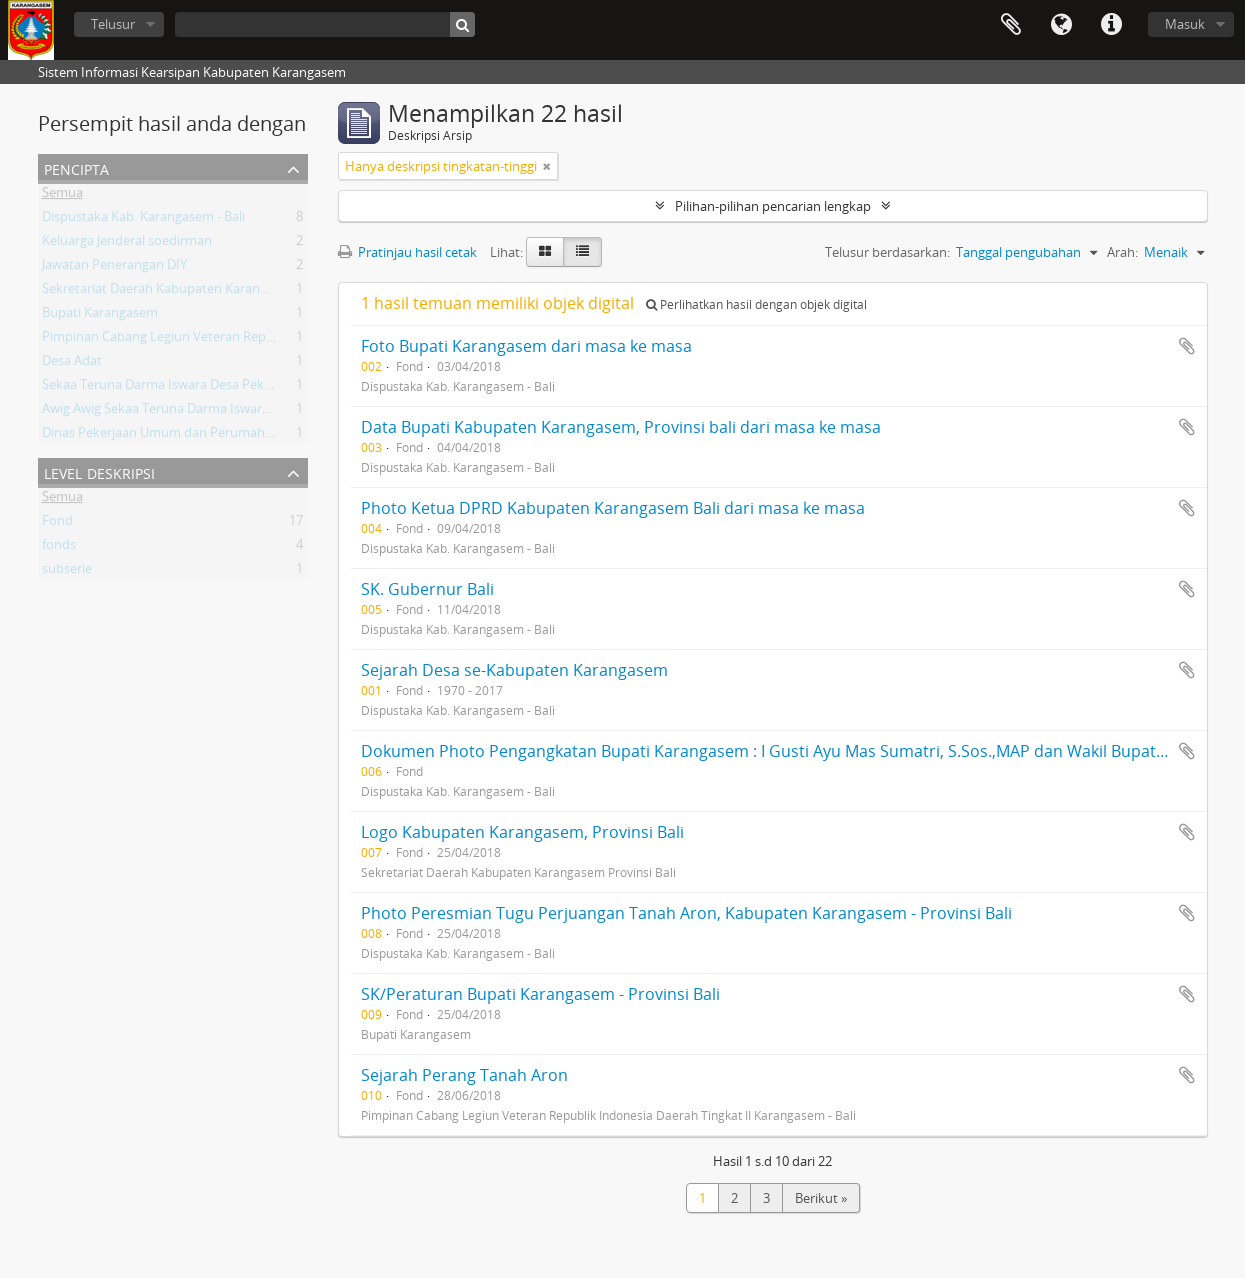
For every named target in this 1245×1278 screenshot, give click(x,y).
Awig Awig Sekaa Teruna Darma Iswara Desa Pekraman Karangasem (242, 412)
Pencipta (76, 167)
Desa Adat (72, 364)
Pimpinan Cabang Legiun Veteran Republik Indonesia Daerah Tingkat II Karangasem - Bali (305, 340)
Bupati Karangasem (100, 316)
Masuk (1185, 24)
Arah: (1122, 252)
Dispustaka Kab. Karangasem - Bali (143, 220)
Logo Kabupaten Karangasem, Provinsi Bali (522, 832)
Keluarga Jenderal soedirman (127, 244)
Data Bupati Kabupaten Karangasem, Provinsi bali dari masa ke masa (621, 427)
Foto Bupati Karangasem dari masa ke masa (526, 346)
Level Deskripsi (99, 471)
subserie (67, 572)
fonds (59, 548)
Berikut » (821, 1198)
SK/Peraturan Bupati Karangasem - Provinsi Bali (540, 994)
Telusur (113, 24)
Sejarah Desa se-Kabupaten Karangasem (514, 670)
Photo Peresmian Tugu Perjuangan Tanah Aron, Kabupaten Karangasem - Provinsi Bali (686, 913)
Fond (57, 524)
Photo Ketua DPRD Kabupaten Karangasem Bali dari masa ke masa (613, 508)
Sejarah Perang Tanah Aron (464, 1075)
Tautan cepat (1111, 25)
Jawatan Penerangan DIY (114, 268)
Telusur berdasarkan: (887, 252)
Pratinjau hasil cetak (407, 252)
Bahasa (1061, 25)
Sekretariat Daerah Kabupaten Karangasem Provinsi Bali (208, 292)
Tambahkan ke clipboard (1187, 346)
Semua (62, 196)
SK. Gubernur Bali (427, 589)
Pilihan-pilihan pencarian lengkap (773, 206)
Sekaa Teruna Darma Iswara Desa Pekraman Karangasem (211, 388)
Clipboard (1011, 25)
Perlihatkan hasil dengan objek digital (756, 304)
